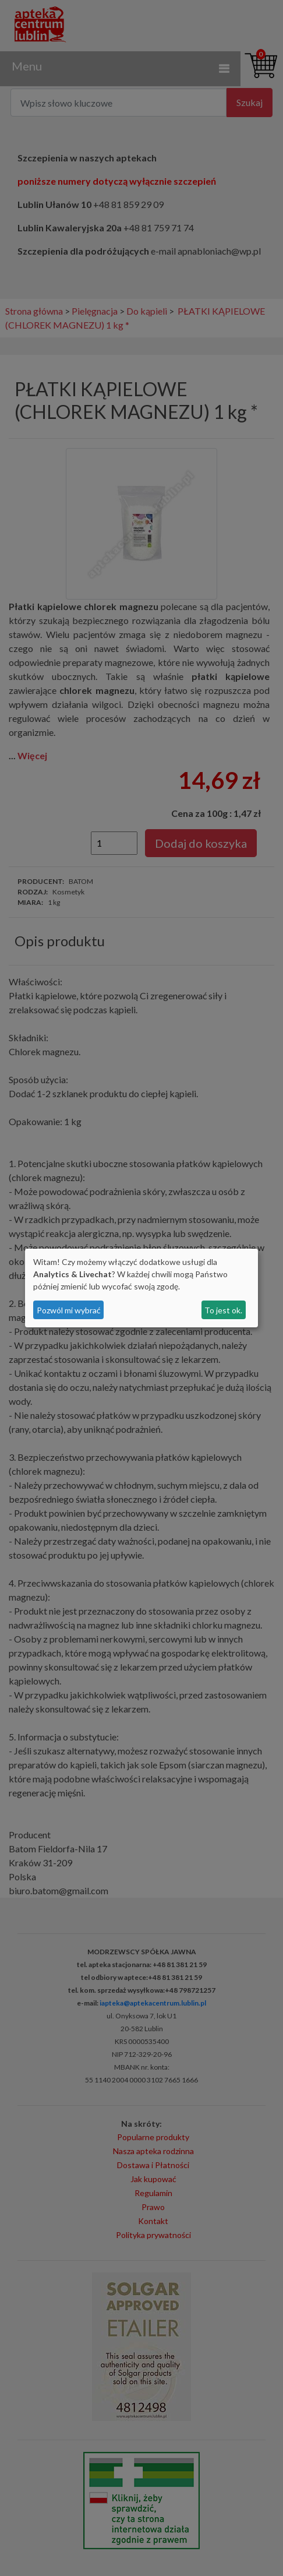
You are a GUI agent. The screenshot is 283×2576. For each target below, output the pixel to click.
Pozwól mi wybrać (69, 1310)
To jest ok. (223, 1310)
